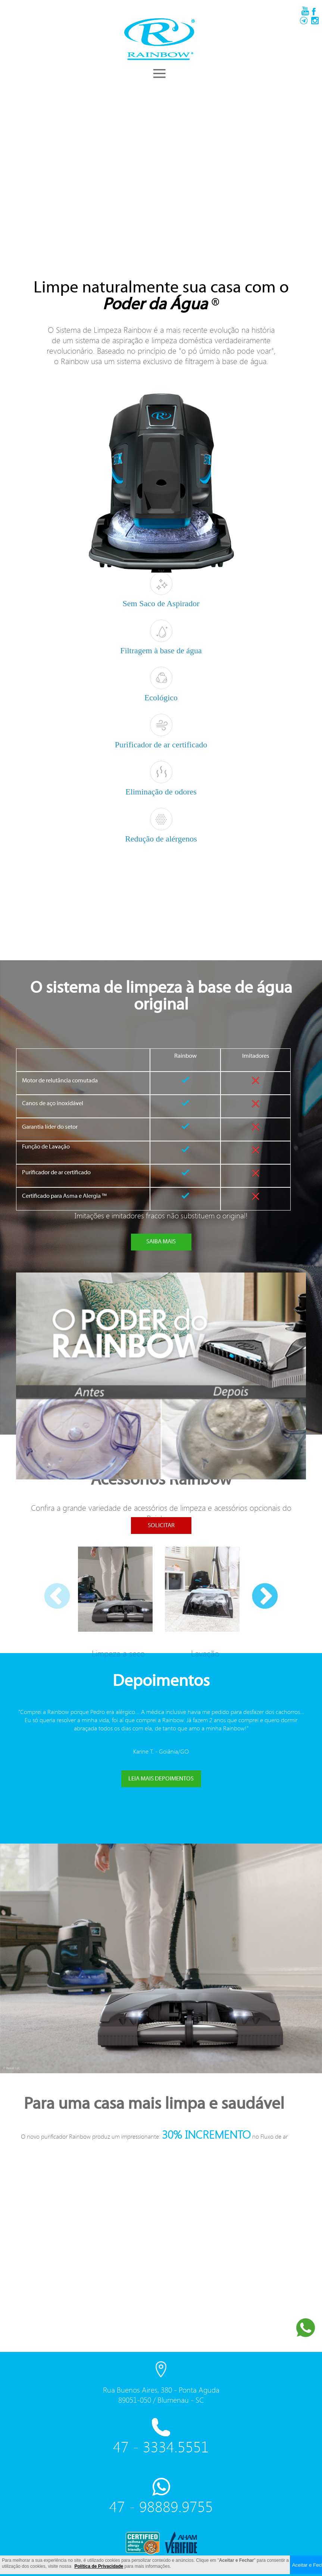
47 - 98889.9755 (161, 2506)
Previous (46, 1586)
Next (253, 1586)
